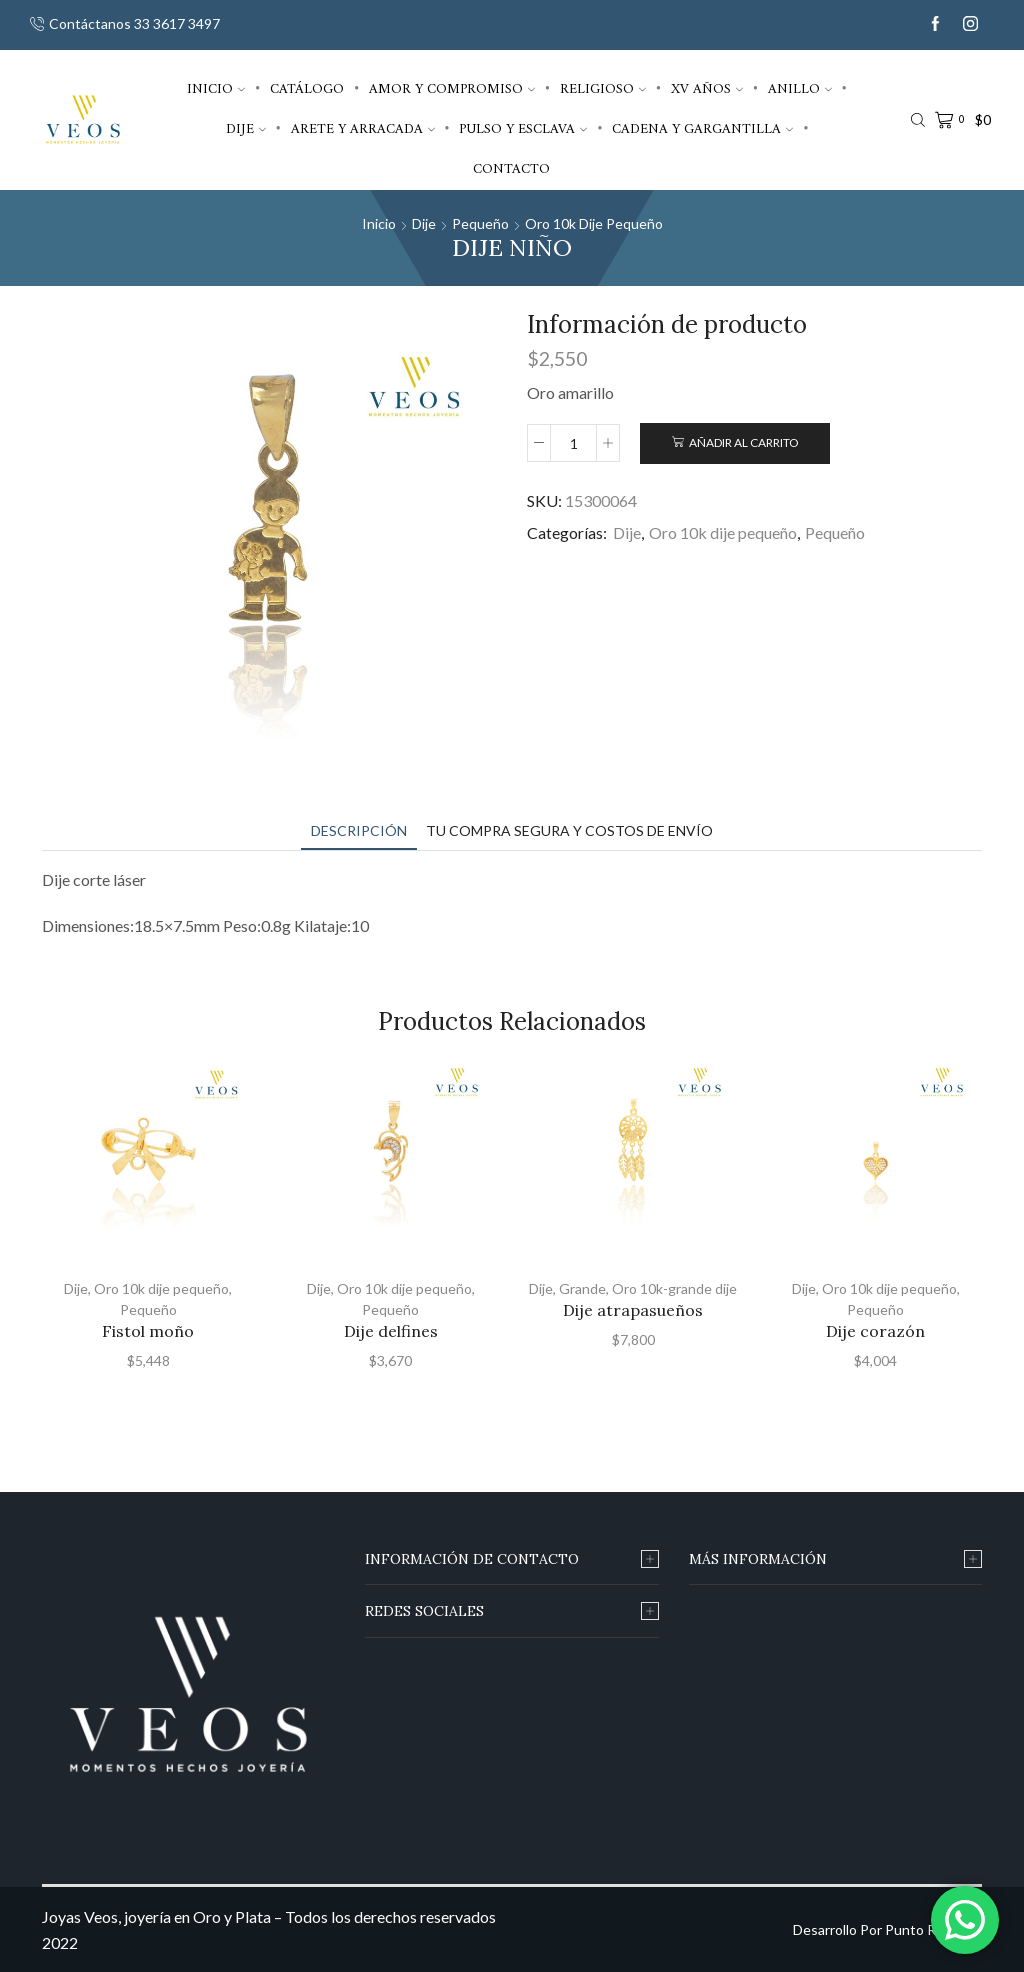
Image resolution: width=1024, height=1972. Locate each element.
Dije (246, 128)
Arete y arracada (363, 128)
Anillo (800, 88)
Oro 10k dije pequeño (594, 223)
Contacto (511, 168)
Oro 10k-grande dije (674, 1288)
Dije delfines (391, 1331)
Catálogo (307, 88)
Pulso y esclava (523, 128)
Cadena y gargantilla (702, 128)
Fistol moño (148, 1331)
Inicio (216, 88)
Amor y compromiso (452, 88)
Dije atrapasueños (633, 1310)
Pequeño (480, 223)
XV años (707, 88)
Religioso (603, 88)
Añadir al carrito (743, 442)
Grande (582, 1288)
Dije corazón (875, 1331)
